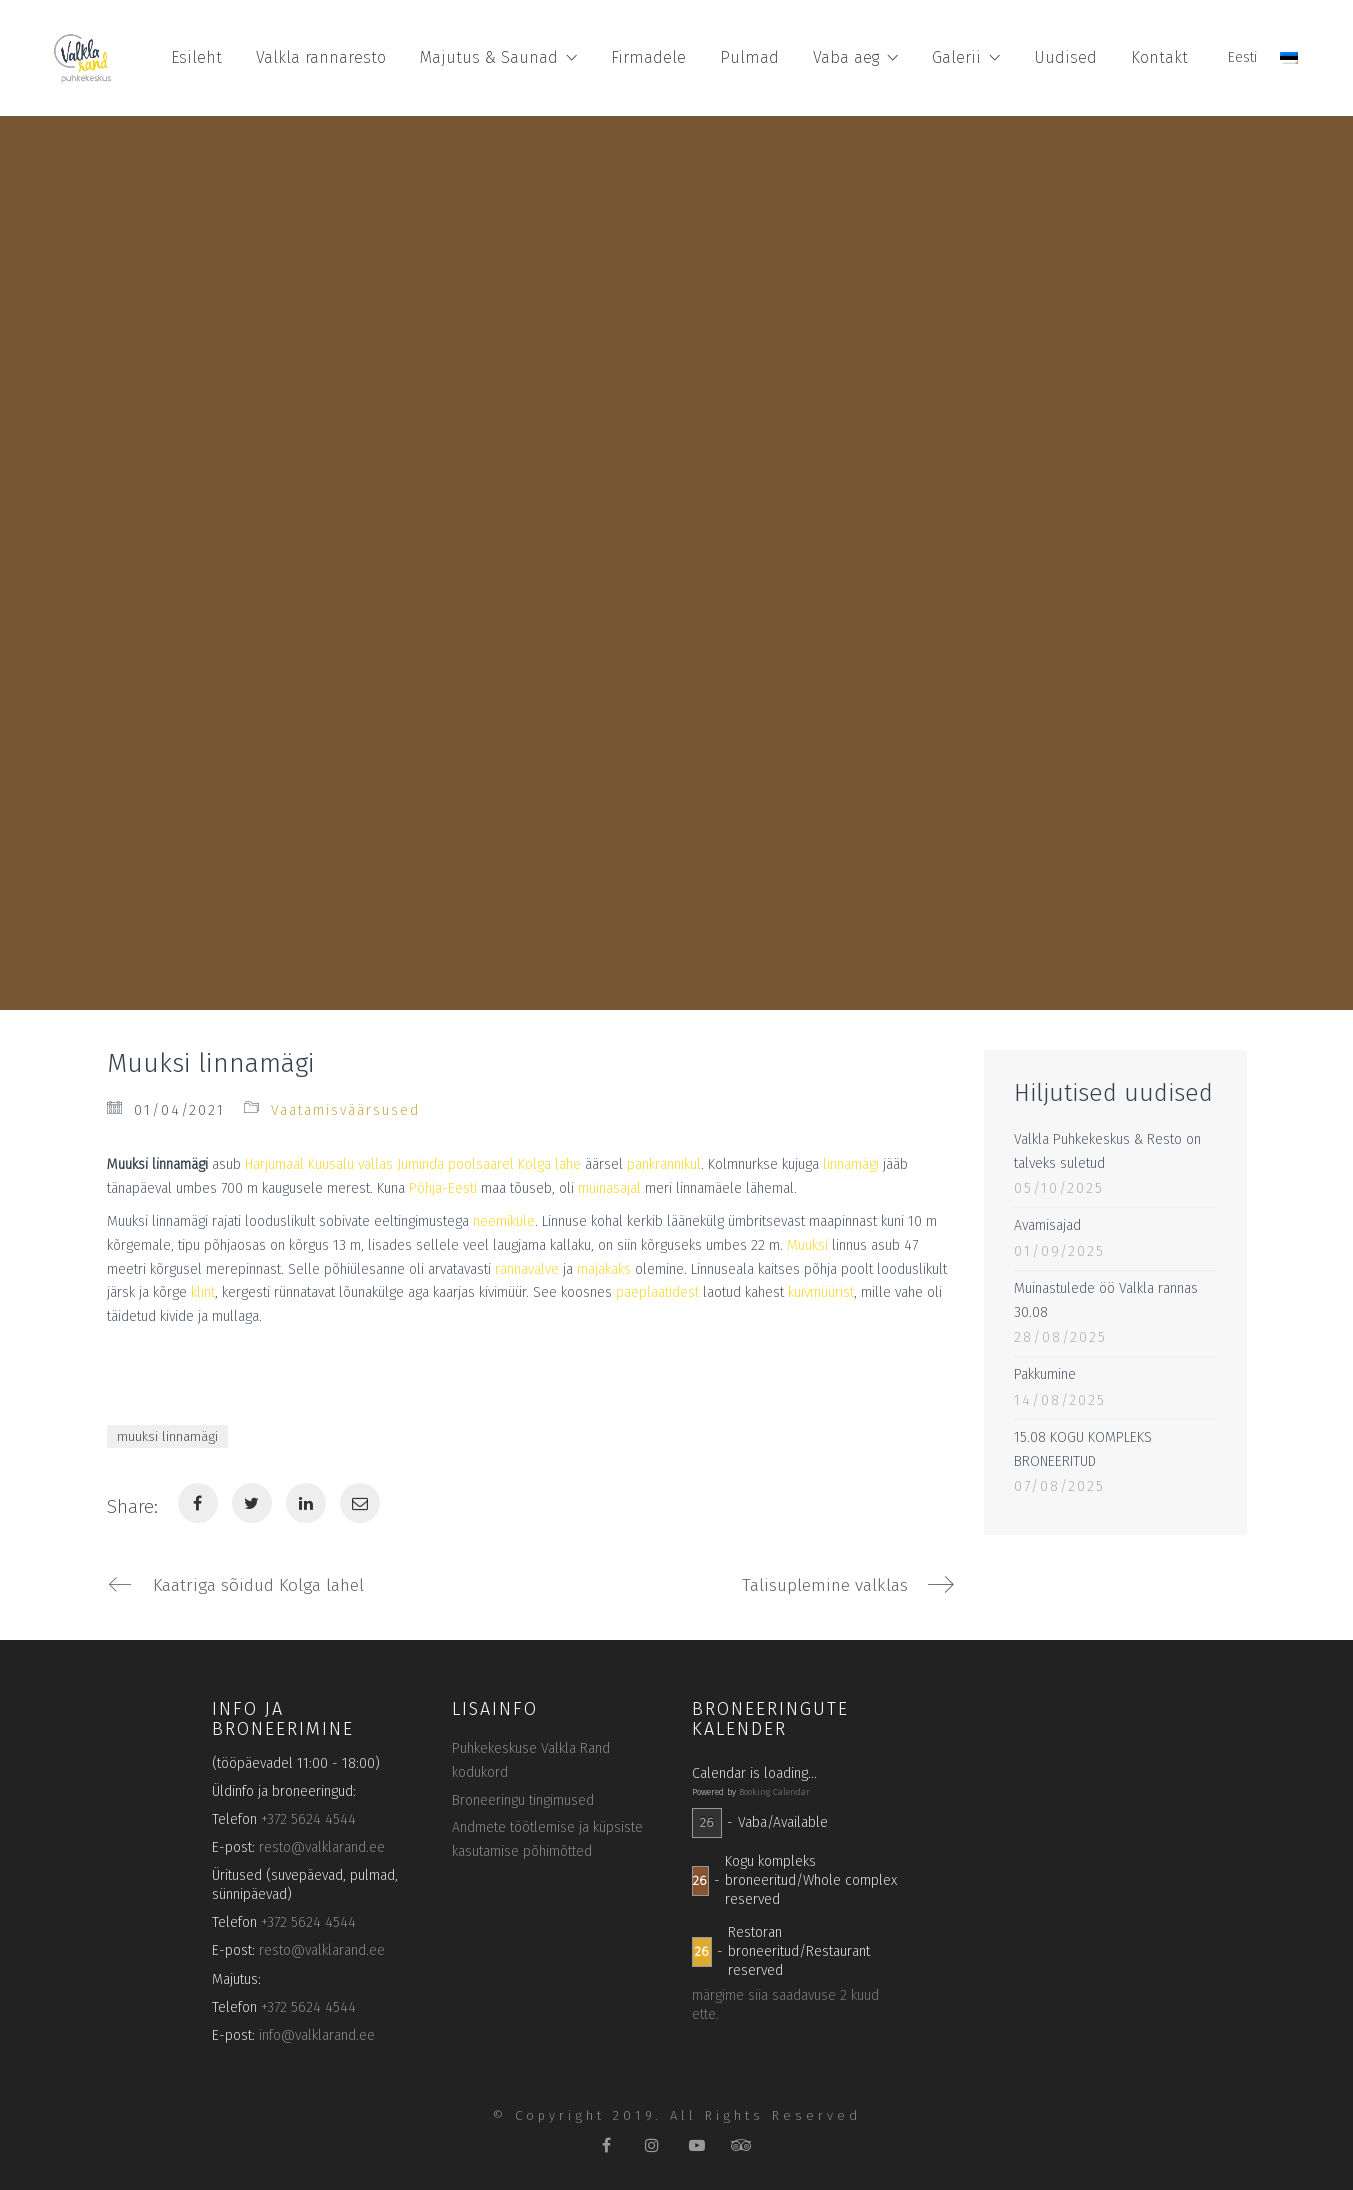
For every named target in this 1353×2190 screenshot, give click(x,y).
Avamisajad (1047, 1225)
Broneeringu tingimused (523, 1802)
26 (707, 1825)
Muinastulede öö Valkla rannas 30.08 (1106, 1300)
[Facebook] (198, 1503)
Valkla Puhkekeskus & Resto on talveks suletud (1107, 1151)
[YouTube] (696, 2147)
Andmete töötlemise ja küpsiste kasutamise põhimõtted (547, 1842)
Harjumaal (274, 1164)
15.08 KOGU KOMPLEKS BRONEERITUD (1083, 1449)
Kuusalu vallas (350, 1164)
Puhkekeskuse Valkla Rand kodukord (531, 1763)
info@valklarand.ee (317, 2038)
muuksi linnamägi (167, 1436)
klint (203, 1292)
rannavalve (527, 1269)
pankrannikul (664, 1164)
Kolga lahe (549, 1164)
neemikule (504, 1221)
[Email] (360, 1503)
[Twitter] (252, 1503)
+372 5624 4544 (308, 1822)
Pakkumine (1045, 1374)
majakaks (604, 1269)
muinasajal (609, 1188)
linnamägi (851, 1164)
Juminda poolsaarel (455, 1164)
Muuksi (807, 1245)
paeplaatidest (657, 1292)
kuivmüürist (821, 1292)
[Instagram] (651, 2147)
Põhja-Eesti (443, 1188)
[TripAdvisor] (741, 2147)
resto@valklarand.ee (322, 1850)
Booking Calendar (774, 1795)
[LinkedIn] (306, 1503)
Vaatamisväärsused (345, 1110)
